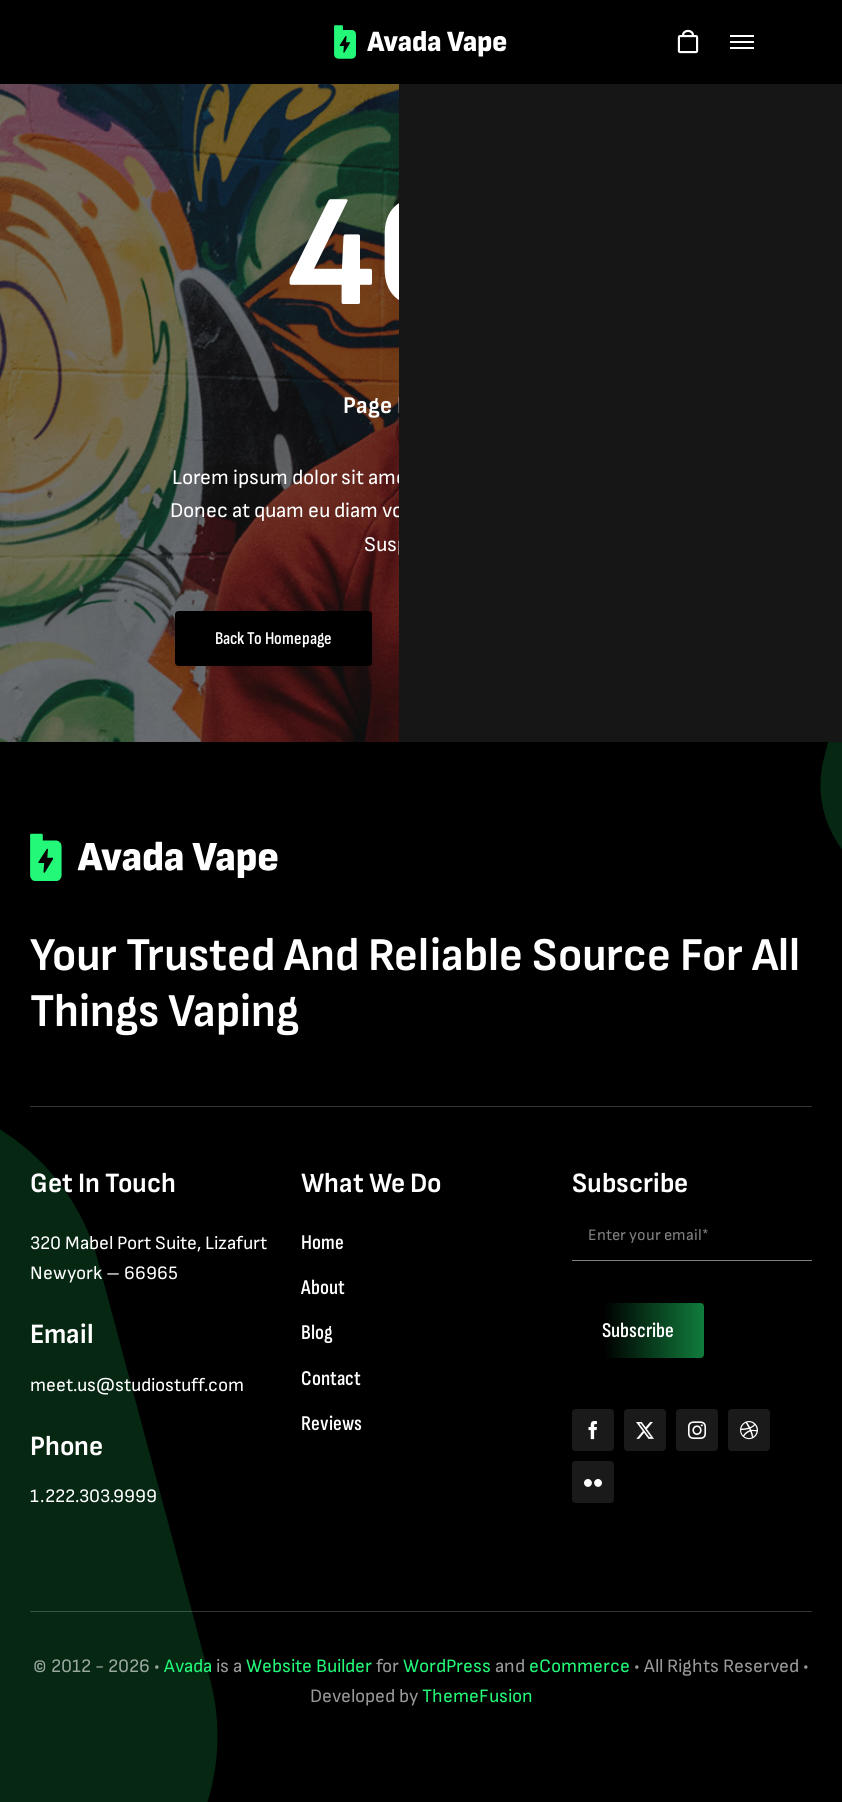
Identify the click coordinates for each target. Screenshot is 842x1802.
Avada (188, 1666)
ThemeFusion (477, 1696)
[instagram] (697, 1430)
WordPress (447, 1666)
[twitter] (645, 1430)
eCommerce (579, 1666)
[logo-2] (421, 34)
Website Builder (309, 1666)
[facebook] (593, 1430)
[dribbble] (749, 1430)
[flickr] (593, 1482)
